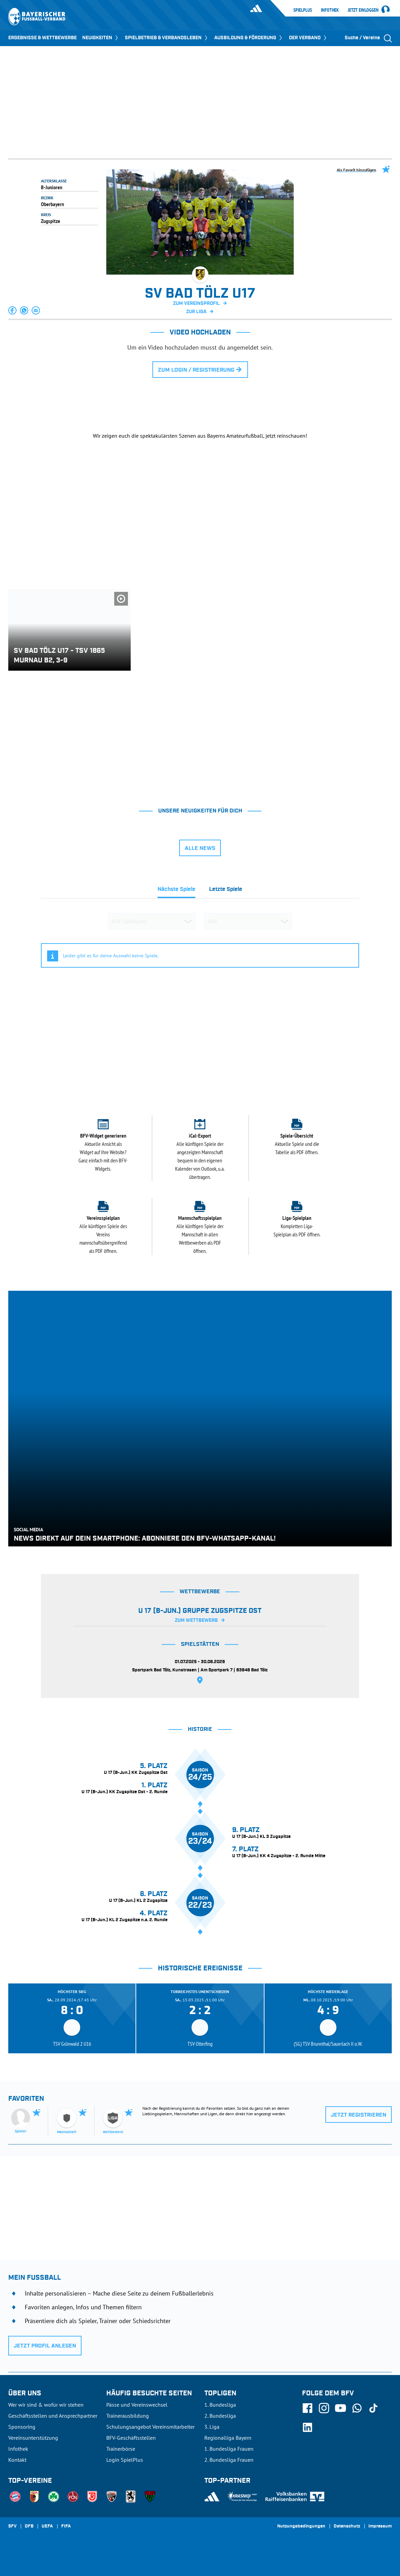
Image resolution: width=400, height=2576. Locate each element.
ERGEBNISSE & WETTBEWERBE (42, 38)
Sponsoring (21, 2426)
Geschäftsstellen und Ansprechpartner (52, 2415)
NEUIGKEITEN (100, 38)
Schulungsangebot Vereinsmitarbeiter (150, 2426)
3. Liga (211, 2426)
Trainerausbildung (127, 2415)
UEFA (47, 2526)
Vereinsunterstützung (33, 2437)
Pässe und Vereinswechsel (136, 2404)
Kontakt (17, 2459)
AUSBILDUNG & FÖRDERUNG (248, 38)
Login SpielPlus (124, 2459)
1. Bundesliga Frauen (228, 2448)
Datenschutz (347, 2526)
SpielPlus (302, 10)
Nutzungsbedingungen (301, 2526)
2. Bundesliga (220, 2415)
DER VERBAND (308, 38)
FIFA (66, 2526)
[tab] (176, 891)
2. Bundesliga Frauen (228, 2459)
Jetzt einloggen (363, 10)
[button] (12, 310)
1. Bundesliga (220, 2404)
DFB (29, 2526)
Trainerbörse (120, 2448)
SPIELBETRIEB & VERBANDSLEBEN (167, 38)
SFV (12, 2526)
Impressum (380, 2526)
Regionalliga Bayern (227, 2437)
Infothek (330, 10)
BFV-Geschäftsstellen (131, 2437)
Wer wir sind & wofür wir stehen (46, 2404)
